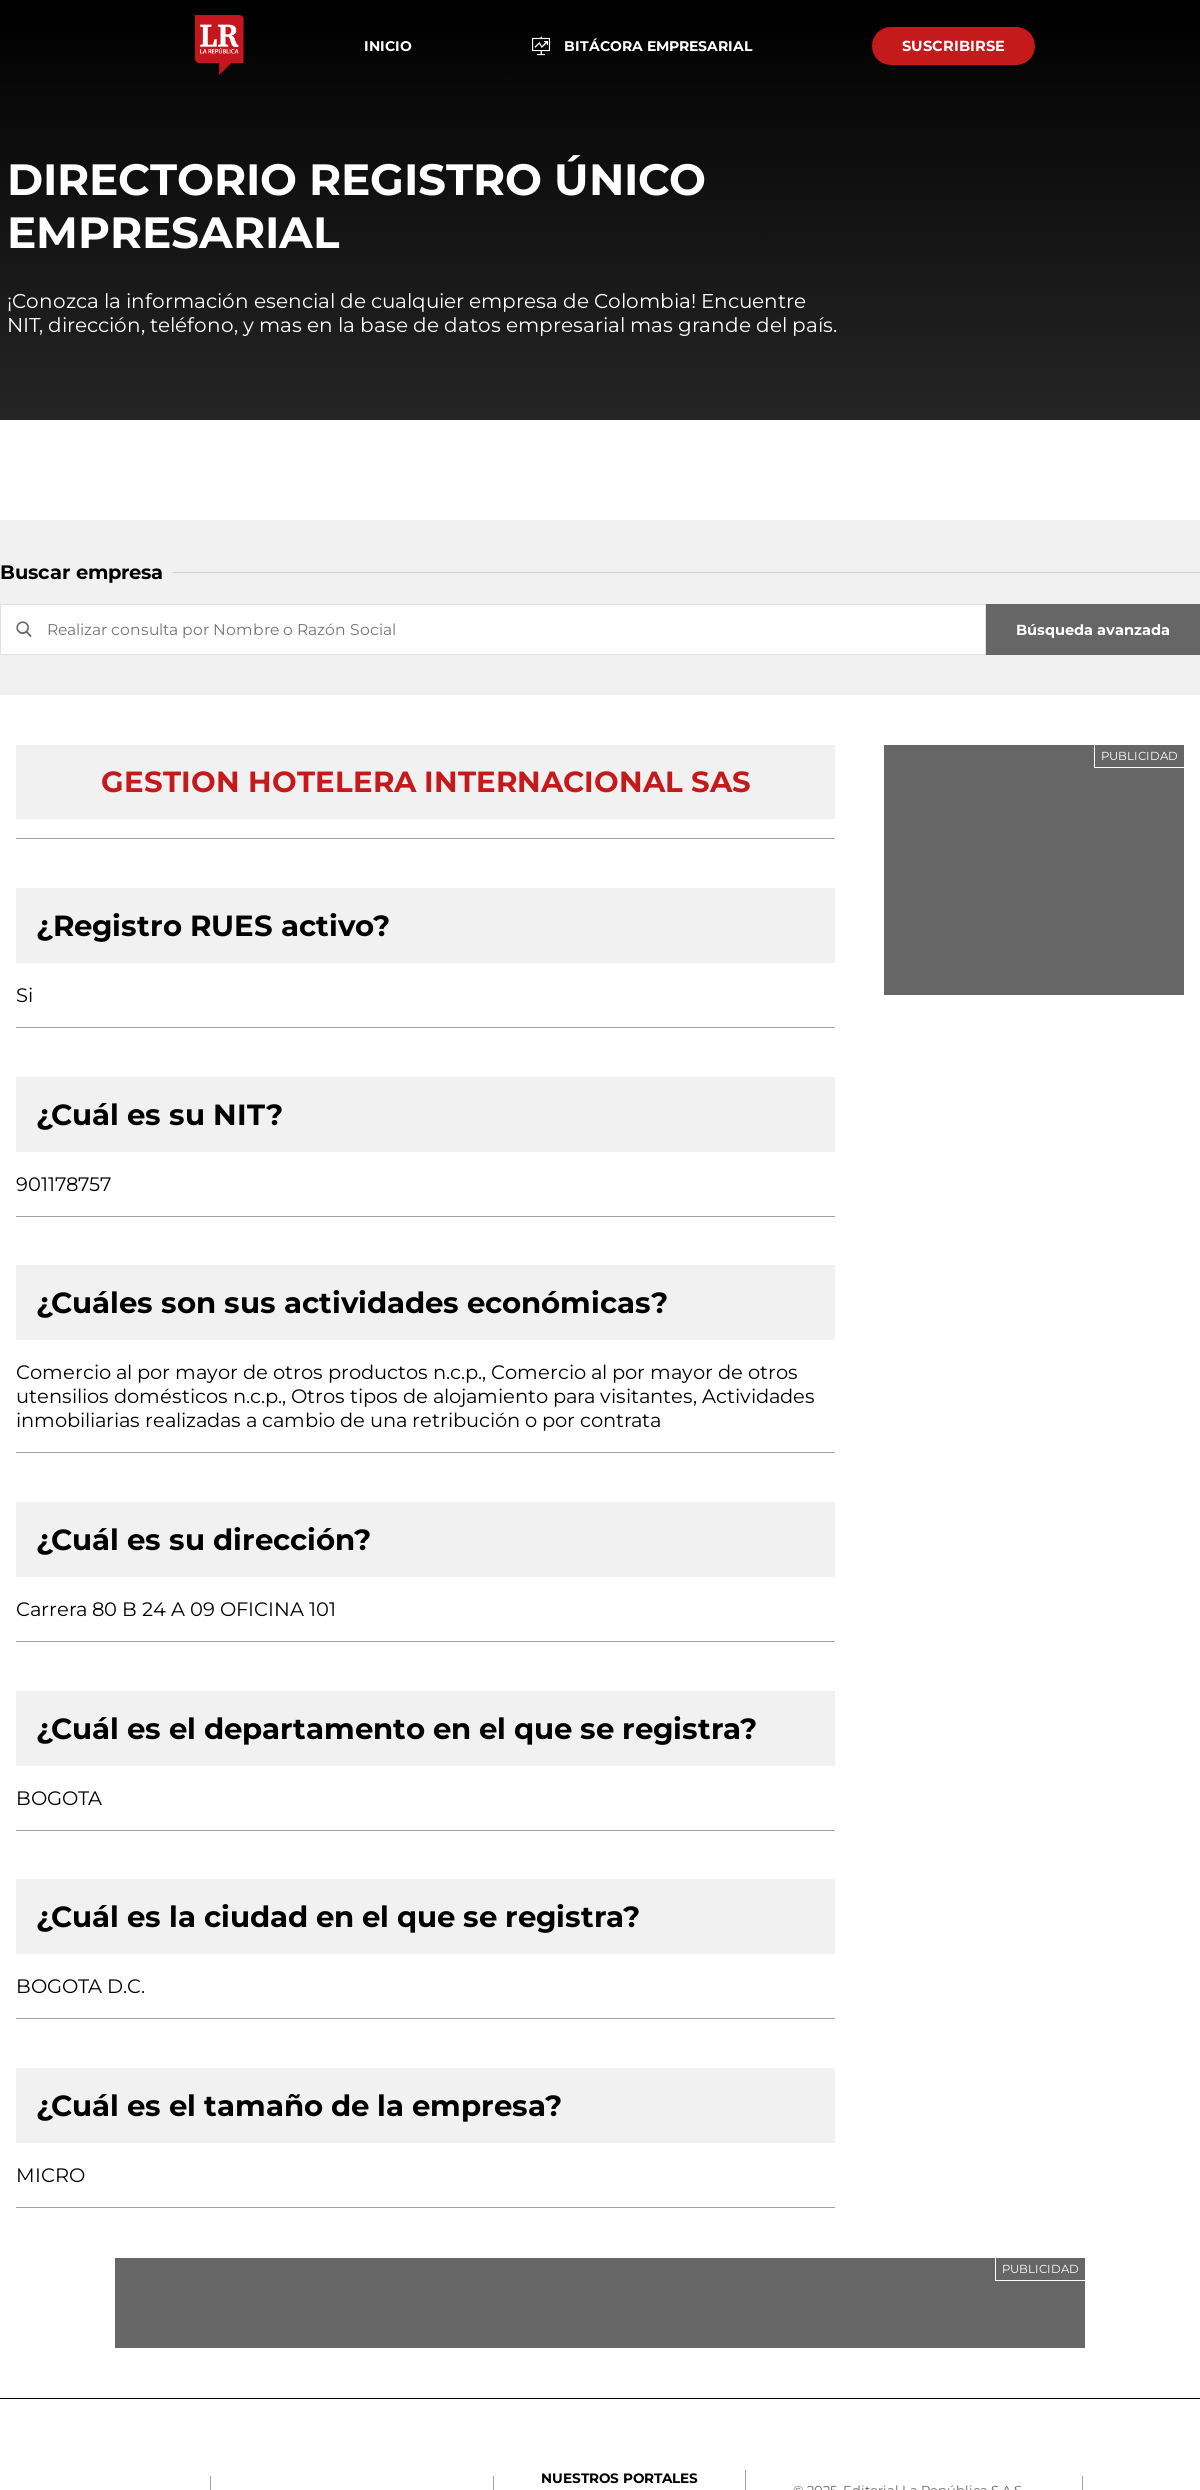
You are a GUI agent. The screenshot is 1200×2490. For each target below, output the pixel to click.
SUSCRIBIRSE (953, 46)
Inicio (388, 46)
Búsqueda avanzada (1093, 630)
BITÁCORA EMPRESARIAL (642, 46)
